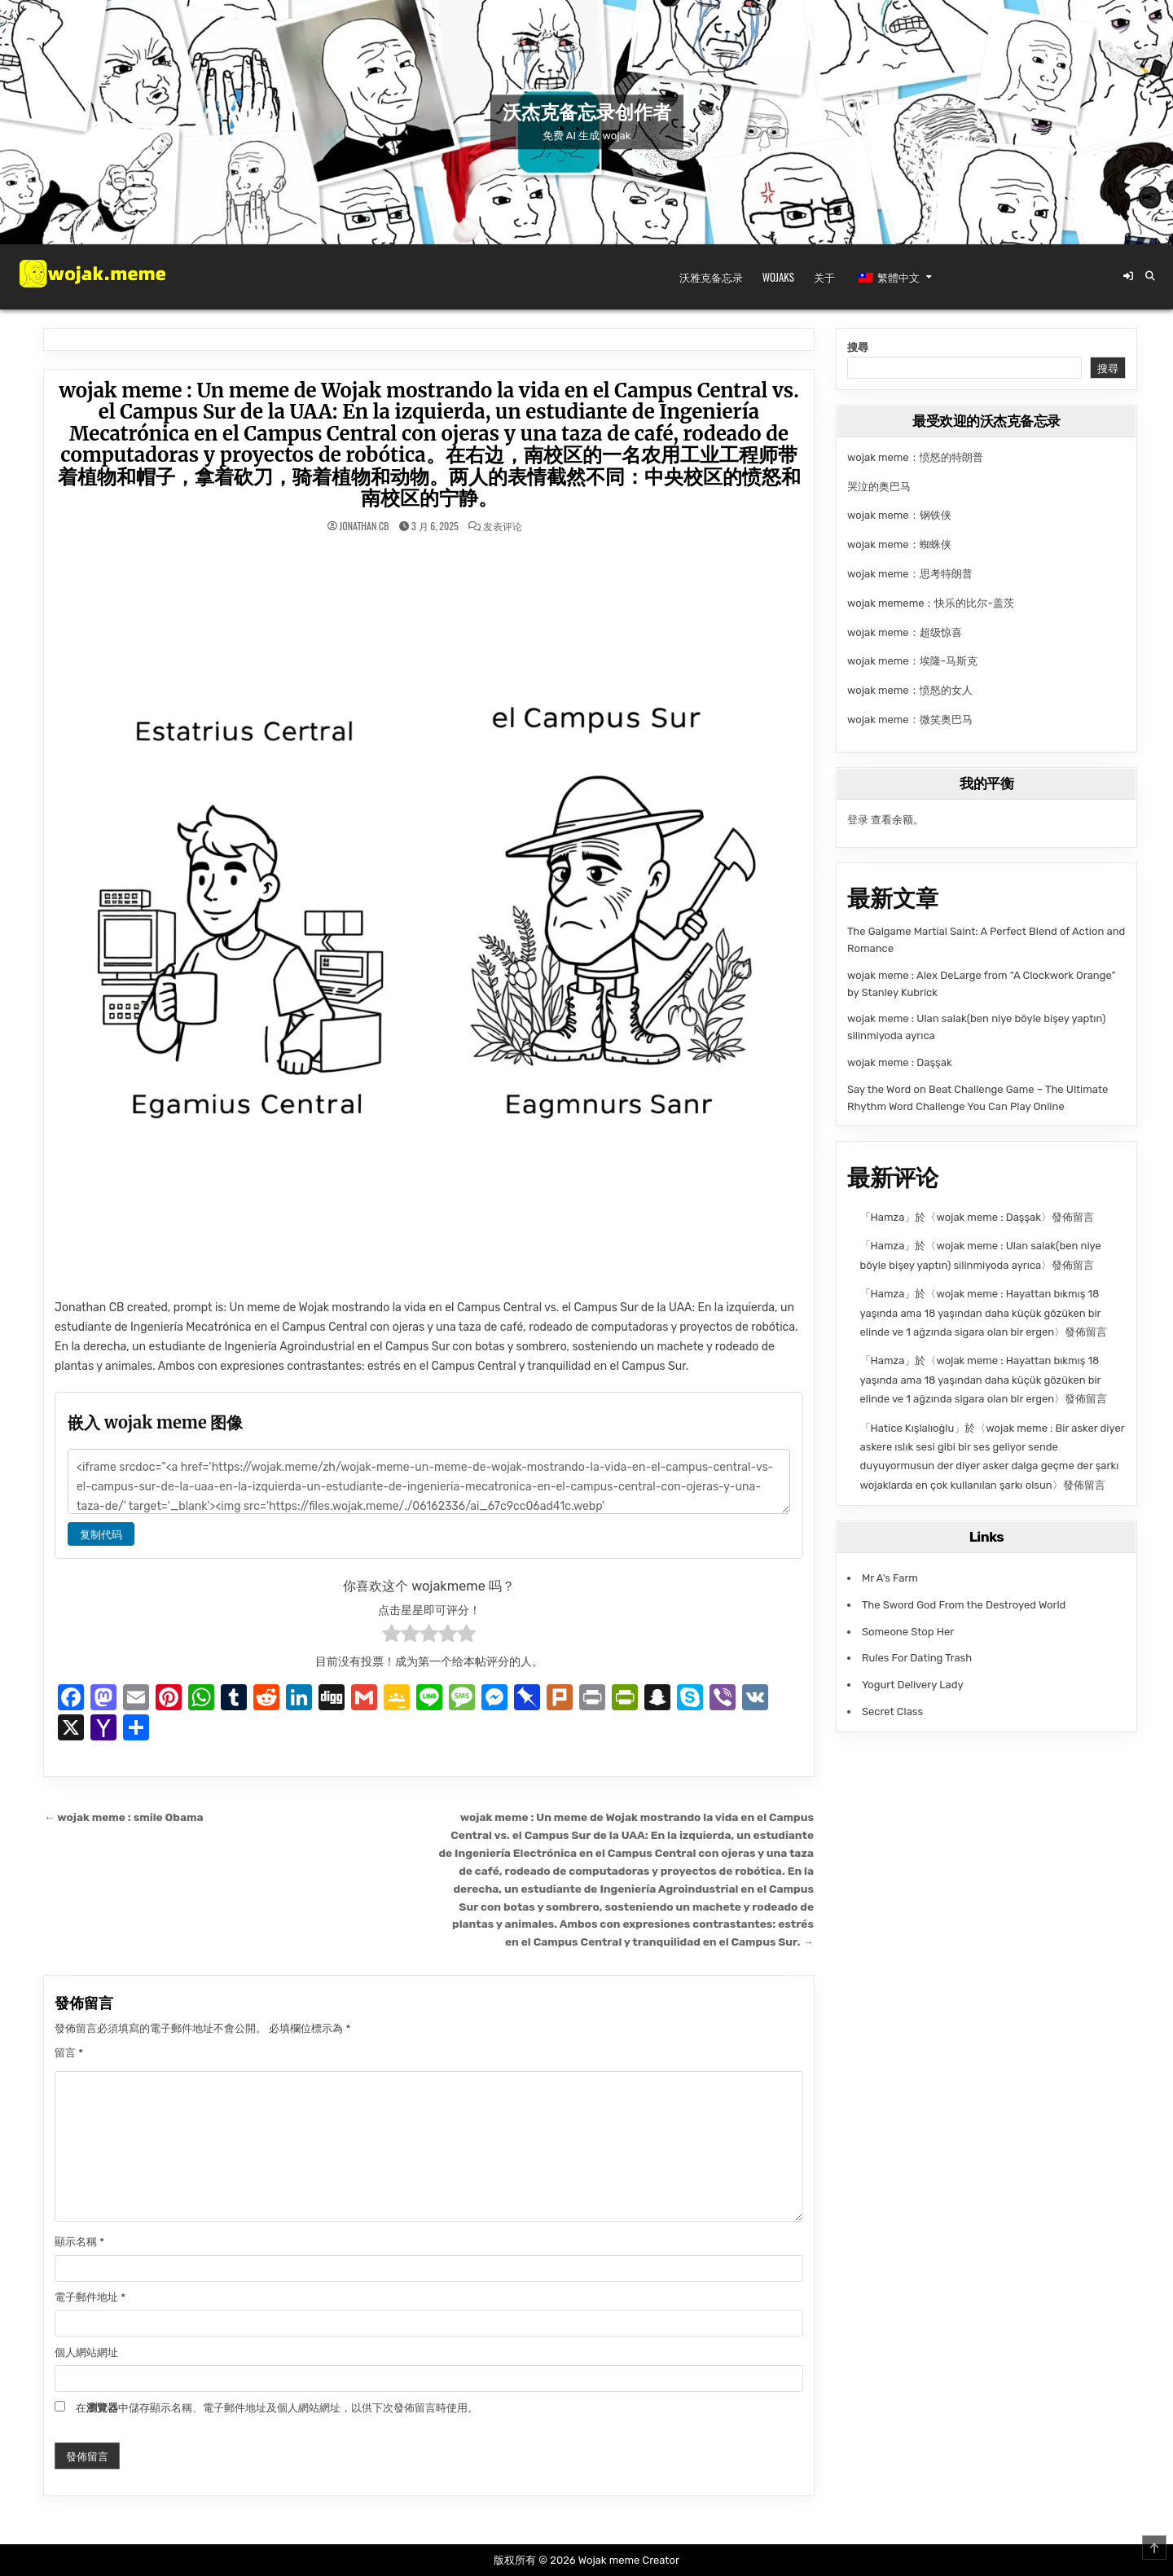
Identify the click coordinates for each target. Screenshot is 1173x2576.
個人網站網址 (86, 2352)
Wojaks (778, 277)
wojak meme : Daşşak (899, 1062)
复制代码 (101, 1533)
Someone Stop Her (908, 1632)
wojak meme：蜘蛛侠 (899, 544)
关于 (824, 277)
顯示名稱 (79, 2242)
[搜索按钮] (1150, 276)
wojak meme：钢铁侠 (899, 515)
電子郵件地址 (90, 2297)
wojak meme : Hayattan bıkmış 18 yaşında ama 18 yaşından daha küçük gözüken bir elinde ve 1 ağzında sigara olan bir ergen (980, 1313)
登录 (857, 820)
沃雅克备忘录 (711, 277)
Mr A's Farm (890, 1578)
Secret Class (892, 1711)
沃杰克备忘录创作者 (586, 113)
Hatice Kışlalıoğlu (913, 1428)
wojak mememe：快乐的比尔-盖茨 (930, 603)
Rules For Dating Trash (917, 1658)
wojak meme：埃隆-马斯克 (912, 661)
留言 (69, 2053)
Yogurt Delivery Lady (913, 1685)
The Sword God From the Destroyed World (963, 1605)
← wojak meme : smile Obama (123, 1816)
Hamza (888, 1217)
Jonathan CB (364, 526)
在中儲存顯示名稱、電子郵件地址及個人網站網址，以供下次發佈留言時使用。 (277, 2408)
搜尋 (857, 347)
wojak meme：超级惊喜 (904, 632)
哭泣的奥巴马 (879, 487)
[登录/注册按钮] (1128, 276)
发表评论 (502, 526)
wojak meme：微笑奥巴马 (910, 719)
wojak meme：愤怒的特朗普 (915, 457)
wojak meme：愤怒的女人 (910, 690)
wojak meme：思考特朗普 (910, 574)
